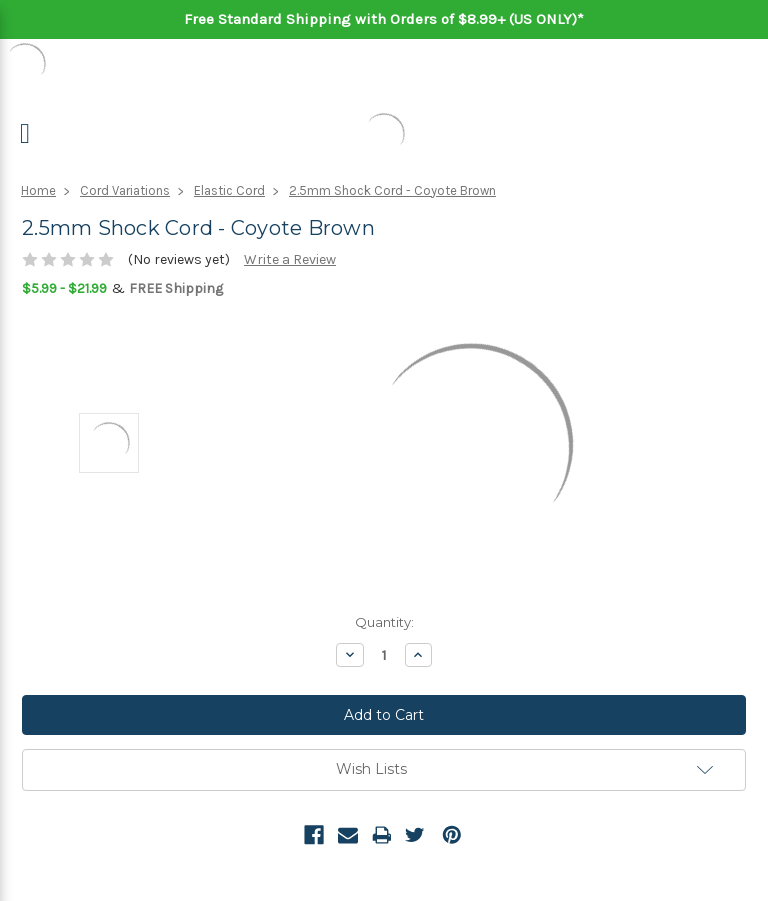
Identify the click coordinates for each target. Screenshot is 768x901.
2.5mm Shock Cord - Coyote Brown (392, 190)
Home (38, 190)
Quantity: (384, 622)
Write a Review (290, 259)
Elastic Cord (229, 190)
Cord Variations (125, 190)
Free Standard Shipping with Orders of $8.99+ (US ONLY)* (384, 19)
